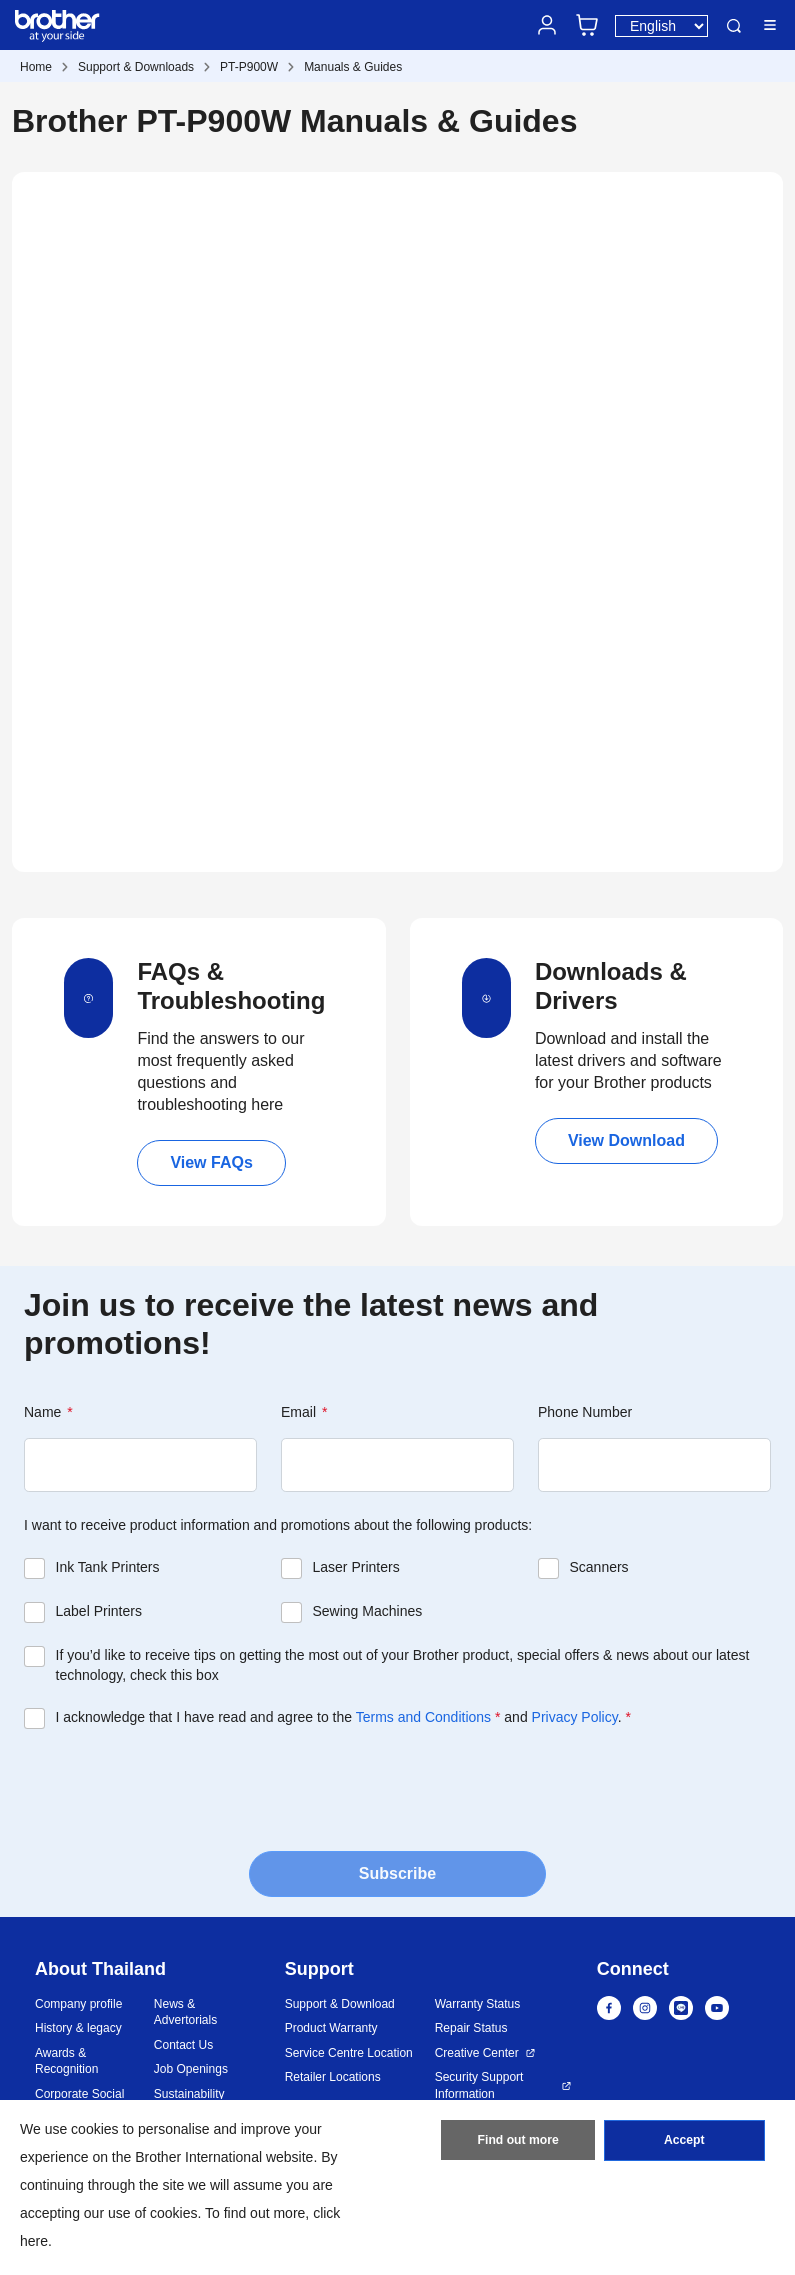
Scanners (598, 1567)
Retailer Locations (333, 2077)
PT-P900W (249, 67)
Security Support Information (479, 2085)
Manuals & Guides (353, 67)
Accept (684, 2142)
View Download (626, 1140)
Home (36, 67)
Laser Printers (355, 1567)
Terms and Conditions (423, 1717)
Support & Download (340, 2004)
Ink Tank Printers (108, 1567)
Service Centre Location (349, 2053)
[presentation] (176, 1788)
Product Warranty (331, 2028)
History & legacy (78, 2028)
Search (734, 26)
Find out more (518, 2142)
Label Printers (99, 1611)
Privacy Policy (575, 1717)
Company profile (78, 2004)
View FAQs (211, 1162)
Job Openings (191, 2069)
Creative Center (477, 2053)
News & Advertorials (185, 2012)
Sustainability (189, 2094)
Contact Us (183, 2045)
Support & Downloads (136, 67)
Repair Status (471, 2028)
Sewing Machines (367, 1611)
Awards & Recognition (66, 2061)
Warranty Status (478, 2004)
